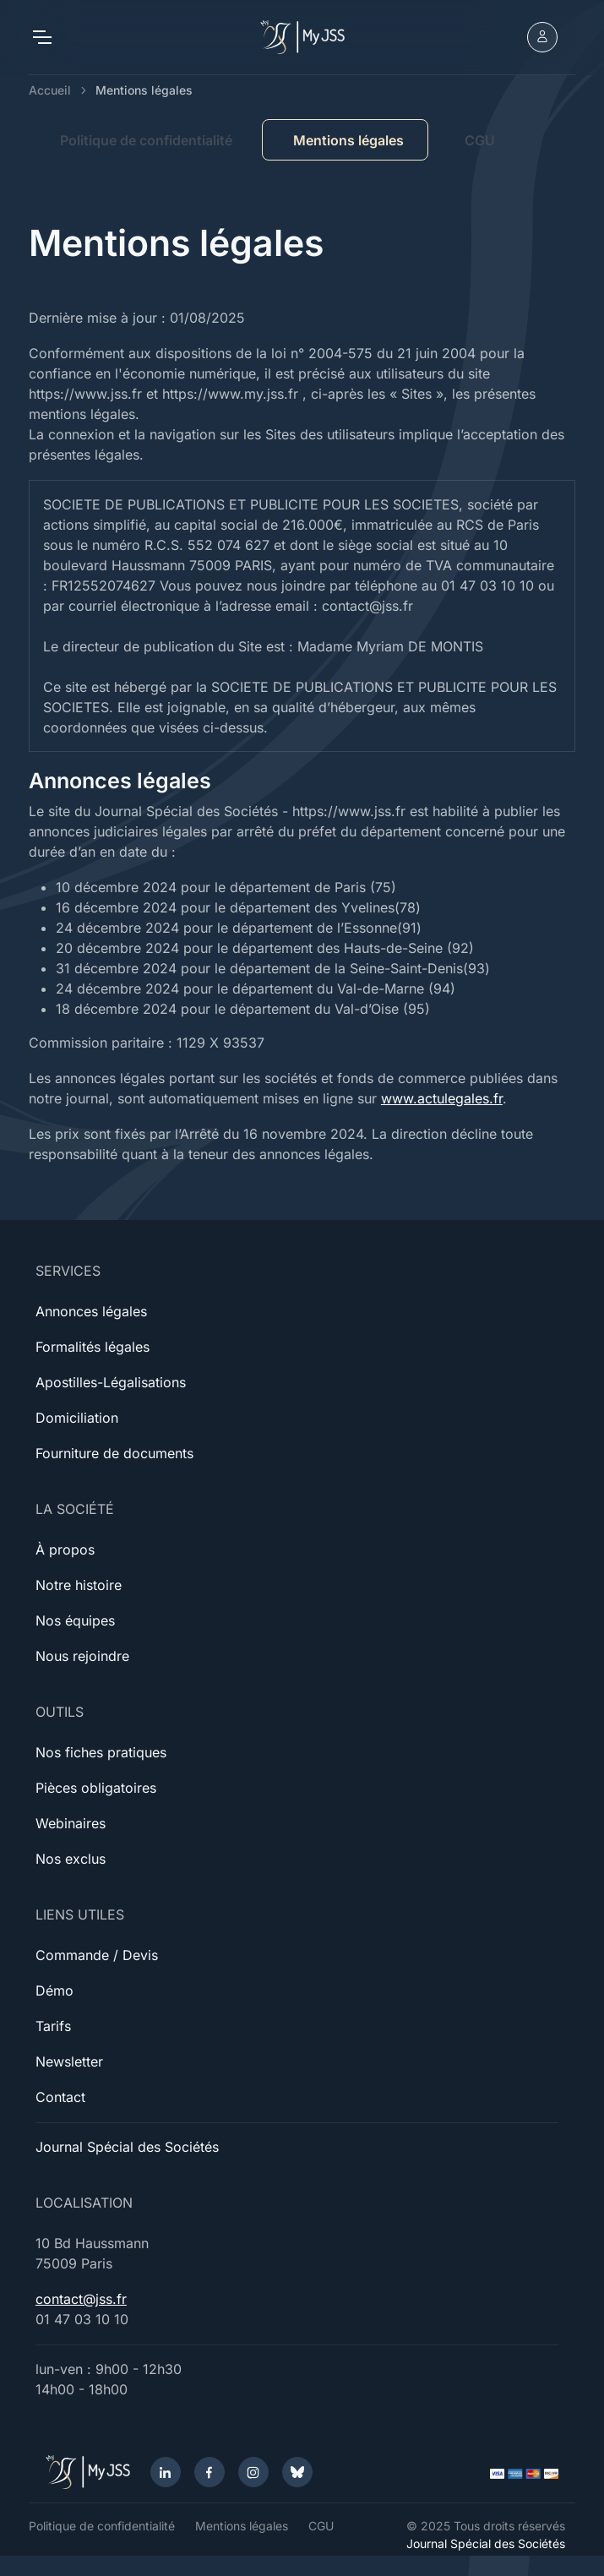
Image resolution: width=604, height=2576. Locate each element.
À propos (65, 1549)
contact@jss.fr (81, 2298)
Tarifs (53, 2026)
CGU (480, 140)
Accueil (50, 90)
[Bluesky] (297, 2472)
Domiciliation (76, 1417)
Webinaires (70, 1823)
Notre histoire (78, 1585)
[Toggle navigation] (41, 37)
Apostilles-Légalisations (110, 1382)
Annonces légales (91, 1311)
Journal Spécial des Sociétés (127, 2146)
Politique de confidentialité (146, 140)
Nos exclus (70, 1858)
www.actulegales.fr (442, 1098)
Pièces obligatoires (95, 1787)
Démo (54, 1990)
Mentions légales (241, 2526)
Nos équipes (75, 1620)
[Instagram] (253, 2472)
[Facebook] (209, 2472)
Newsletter (69, 2061)
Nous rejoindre (82, 1655)
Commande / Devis (96, 1955)
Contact (60, 2097)
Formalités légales (92, 1346)
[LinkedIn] (165, 2472)
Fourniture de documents (114, 1453)
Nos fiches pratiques (100, 1752)
